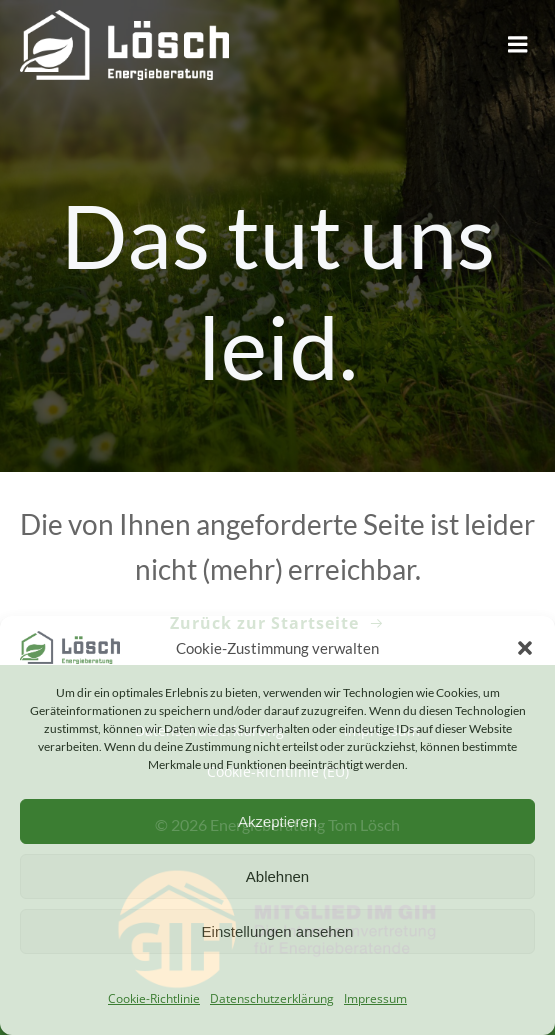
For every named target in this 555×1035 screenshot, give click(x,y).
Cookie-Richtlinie (154, 998)
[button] (525, 648)
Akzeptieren (277, 821)
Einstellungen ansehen (278, 931)
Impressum (375, 998)
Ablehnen (277, 876)
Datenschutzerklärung (272, 998)
